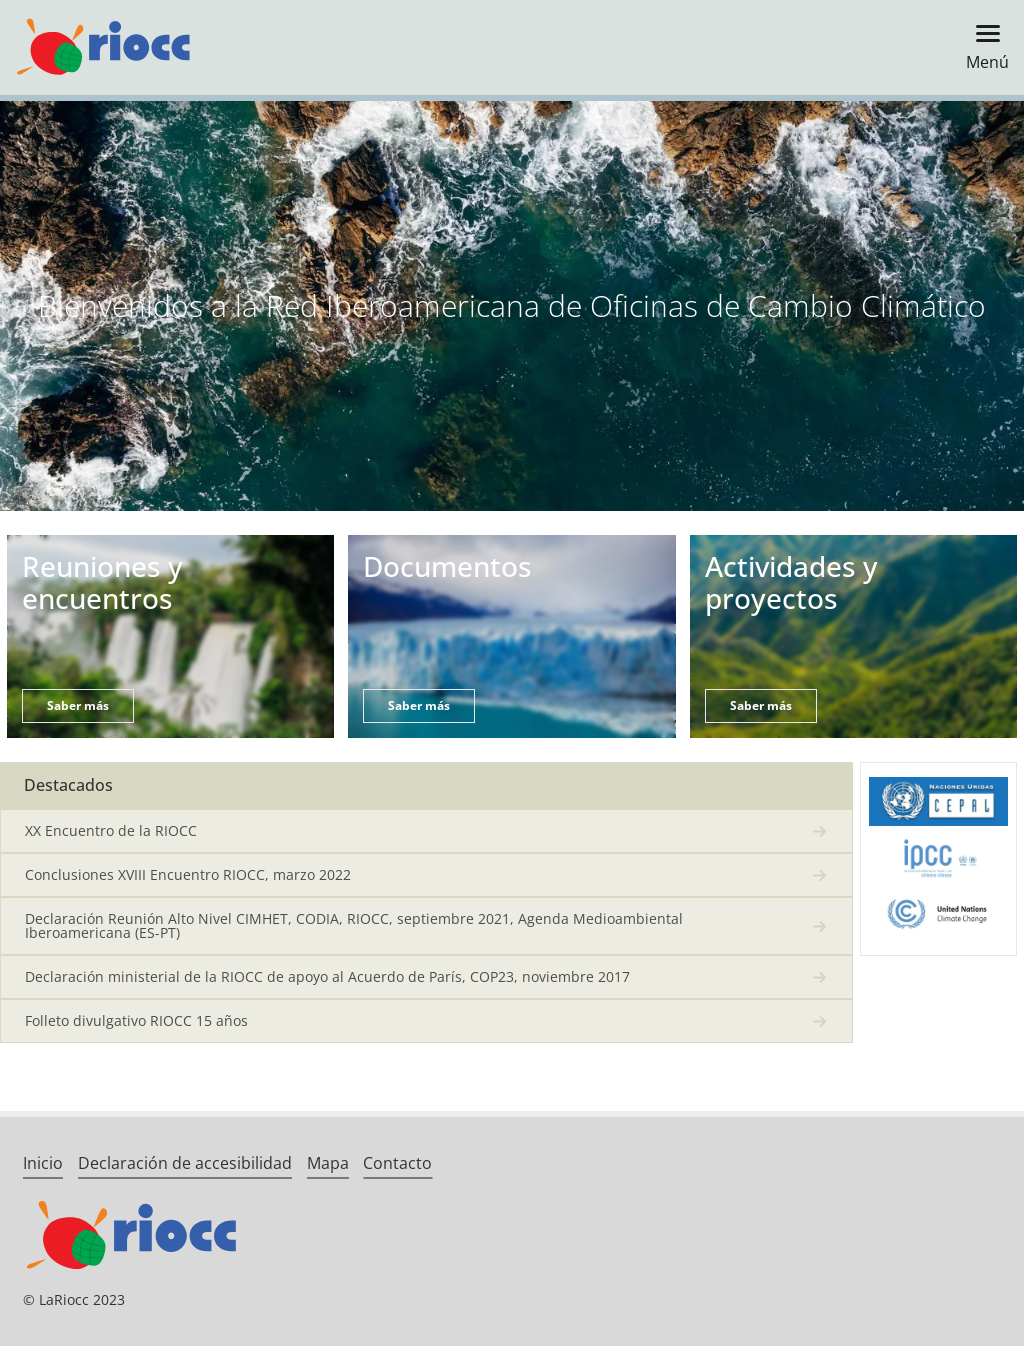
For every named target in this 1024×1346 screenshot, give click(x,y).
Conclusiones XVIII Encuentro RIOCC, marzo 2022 (188, 874)
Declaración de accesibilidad (185, 1163)
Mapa (328, 1163)
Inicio (43, 1163)
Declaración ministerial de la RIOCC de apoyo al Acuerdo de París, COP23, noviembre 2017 (327, 976)
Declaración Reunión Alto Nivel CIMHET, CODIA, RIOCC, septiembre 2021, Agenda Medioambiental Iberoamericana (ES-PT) (354, 925)
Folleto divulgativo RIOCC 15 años (136, 1020)
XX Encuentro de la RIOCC (111, 830)
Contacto (397, 1163)
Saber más (78, 705)
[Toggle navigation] (981, 47)
